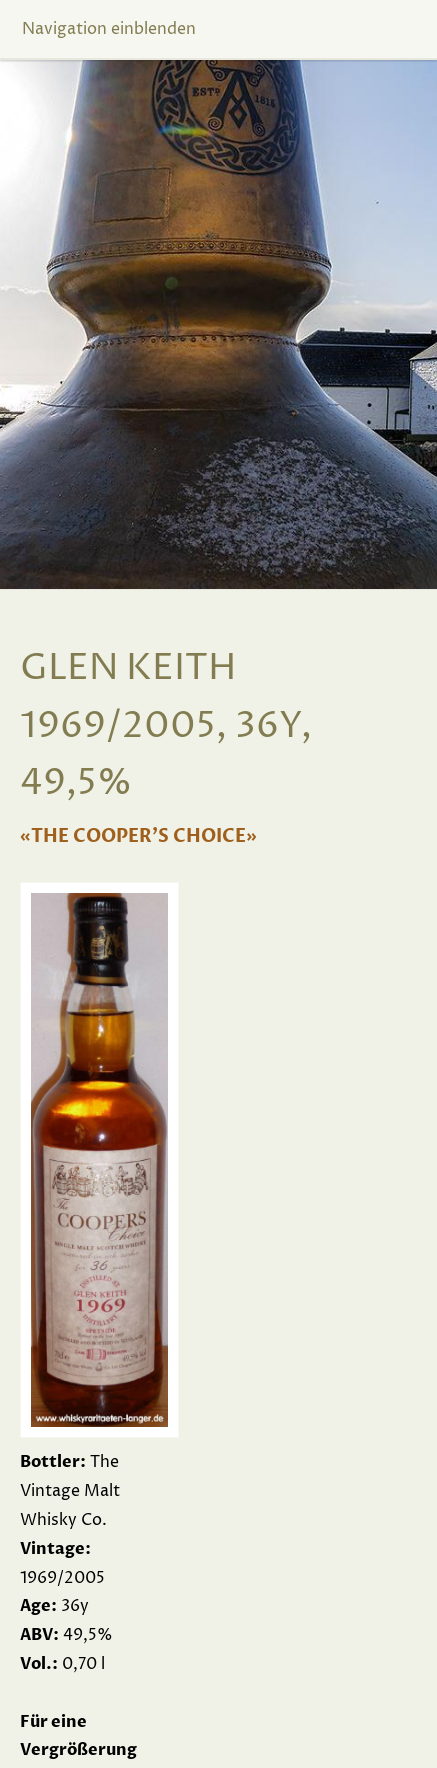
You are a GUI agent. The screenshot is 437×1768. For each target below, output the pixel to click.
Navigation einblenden (109, 29)
